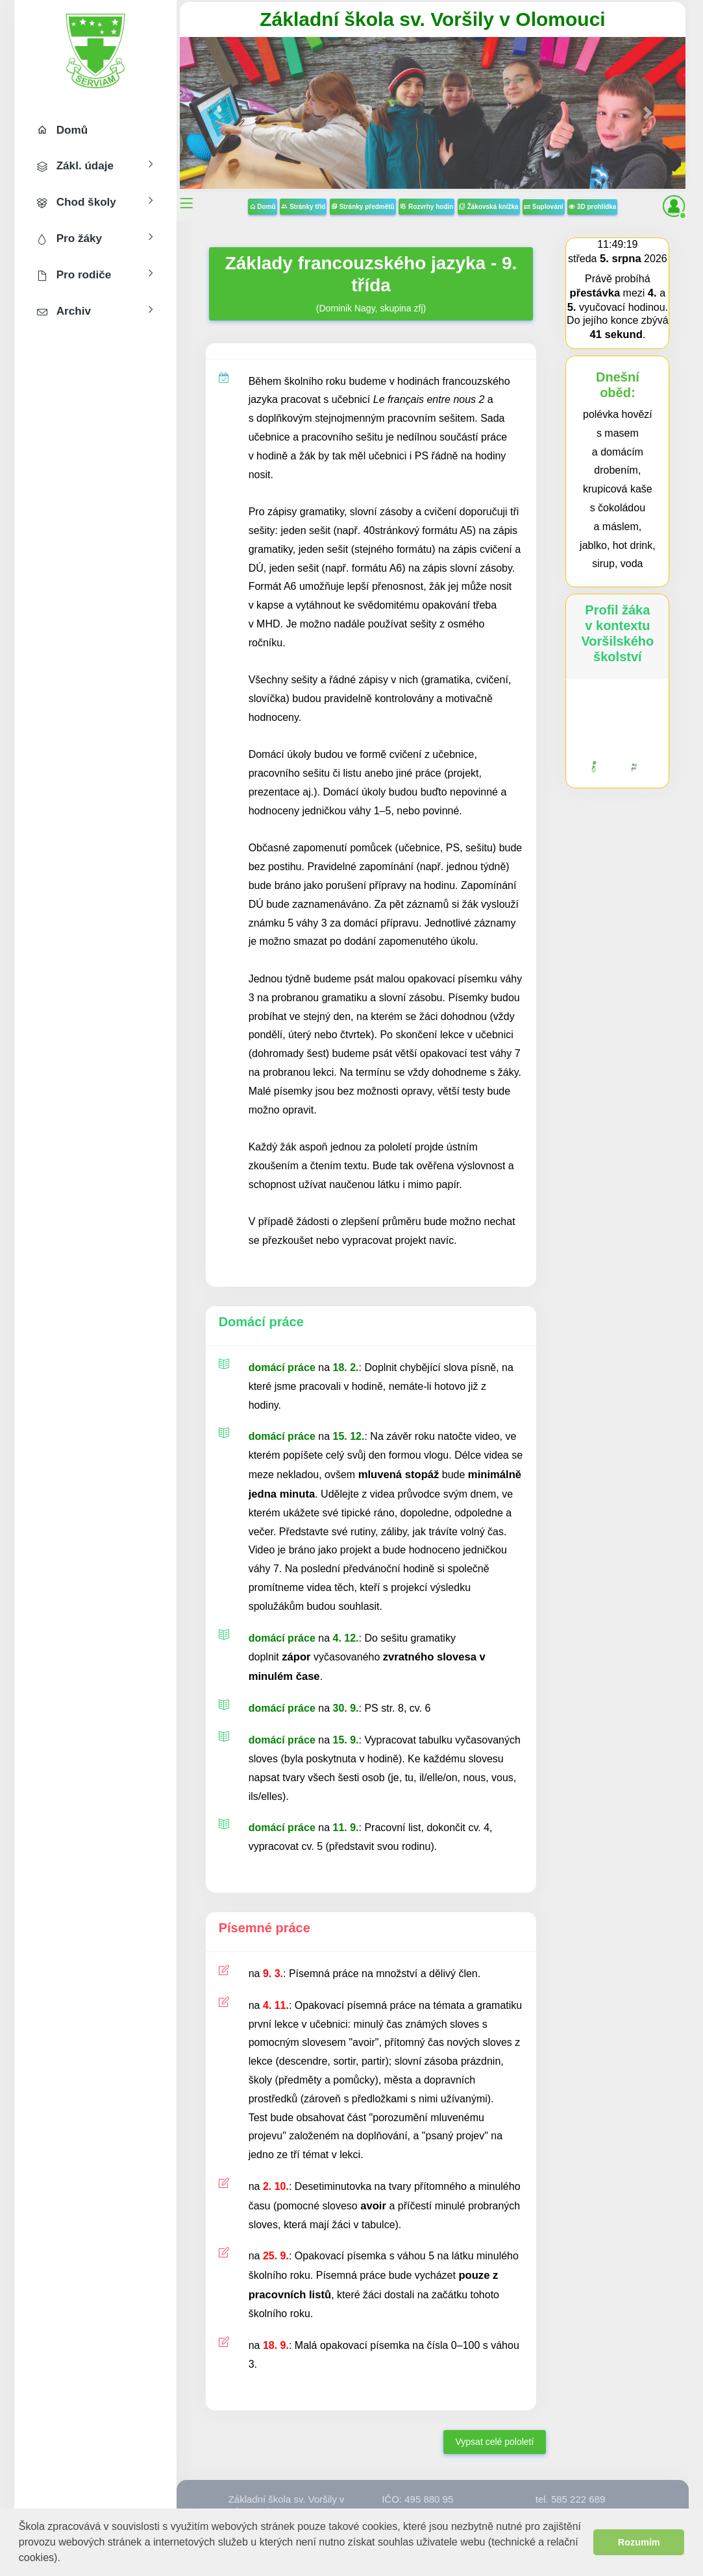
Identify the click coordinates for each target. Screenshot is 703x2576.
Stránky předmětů (363, 206)
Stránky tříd (303, 206)
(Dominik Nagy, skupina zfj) (371, 282)
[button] (65, 2559)
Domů (262, 206)
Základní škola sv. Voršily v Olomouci (432, 19)
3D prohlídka (592, 206)
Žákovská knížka (489, 206)
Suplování (543, 206)
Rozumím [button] (639, 2542)
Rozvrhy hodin (426, 206)
